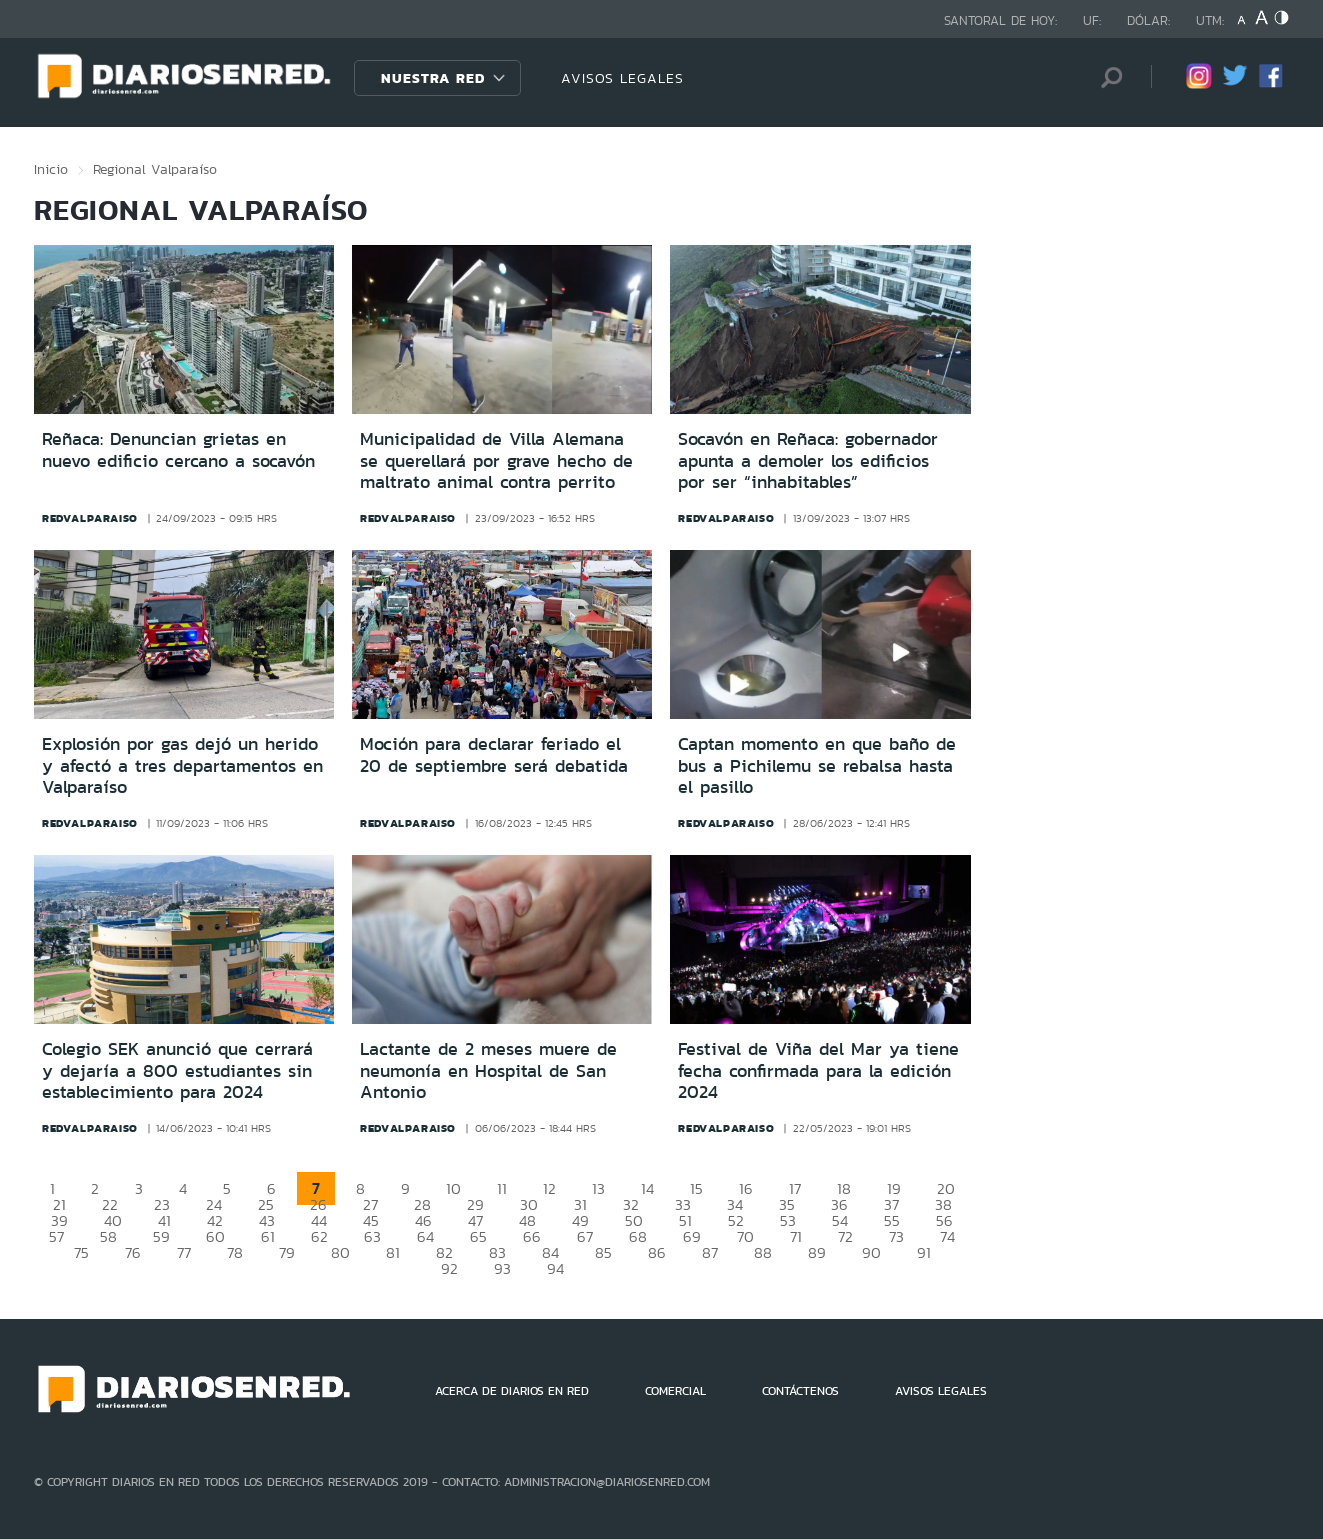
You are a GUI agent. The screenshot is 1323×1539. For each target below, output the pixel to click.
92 (449, 1268)
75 (81, 1252)
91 (924, 1252)
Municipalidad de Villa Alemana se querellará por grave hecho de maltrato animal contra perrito (496, 460)
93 (502, 1268)
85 (603, 1252)
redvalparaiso (90, 518)
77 (184, 1252)
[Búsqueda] (1106, 77)
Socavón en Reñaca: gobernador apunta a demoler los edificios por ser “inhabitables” (808, 460)
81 (393, 1252)
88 (763, 1252)
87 (710, 1252)
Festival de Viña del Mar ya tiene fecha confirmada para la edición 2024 (818, 1070)
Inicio (51, 169)
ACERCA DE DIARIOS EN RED (512, 1391)
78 (235, 1252)
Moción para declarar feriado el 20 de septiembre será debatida (494, 755)
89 (817, 1252)
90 (871, 1252)
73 (896, 1236)
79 (287, 1252)
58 (108, 1236)
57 (56, 1236)
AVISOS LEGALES (622, 78)
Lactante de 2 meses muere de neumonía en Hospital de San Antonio (488, 1070)
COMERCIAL (675, 1391)
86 (657, 1252)
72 (845, 1236)
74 (947, 1236)
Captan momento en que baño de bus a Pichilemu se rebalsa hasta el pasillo (817, 765)
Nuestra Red (433, 78)
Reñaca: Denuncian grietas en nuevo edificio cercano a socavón (178, 450)
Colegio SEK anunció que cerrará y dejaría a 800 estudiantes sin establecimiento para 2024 (177, 1070)
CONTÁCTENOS (800, 1391)
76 (133, 1252)
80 (340, 1252)
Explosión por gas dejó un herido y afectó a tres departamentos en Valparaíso (182, 765)
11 (502, 1188)
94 (555, 1268)
